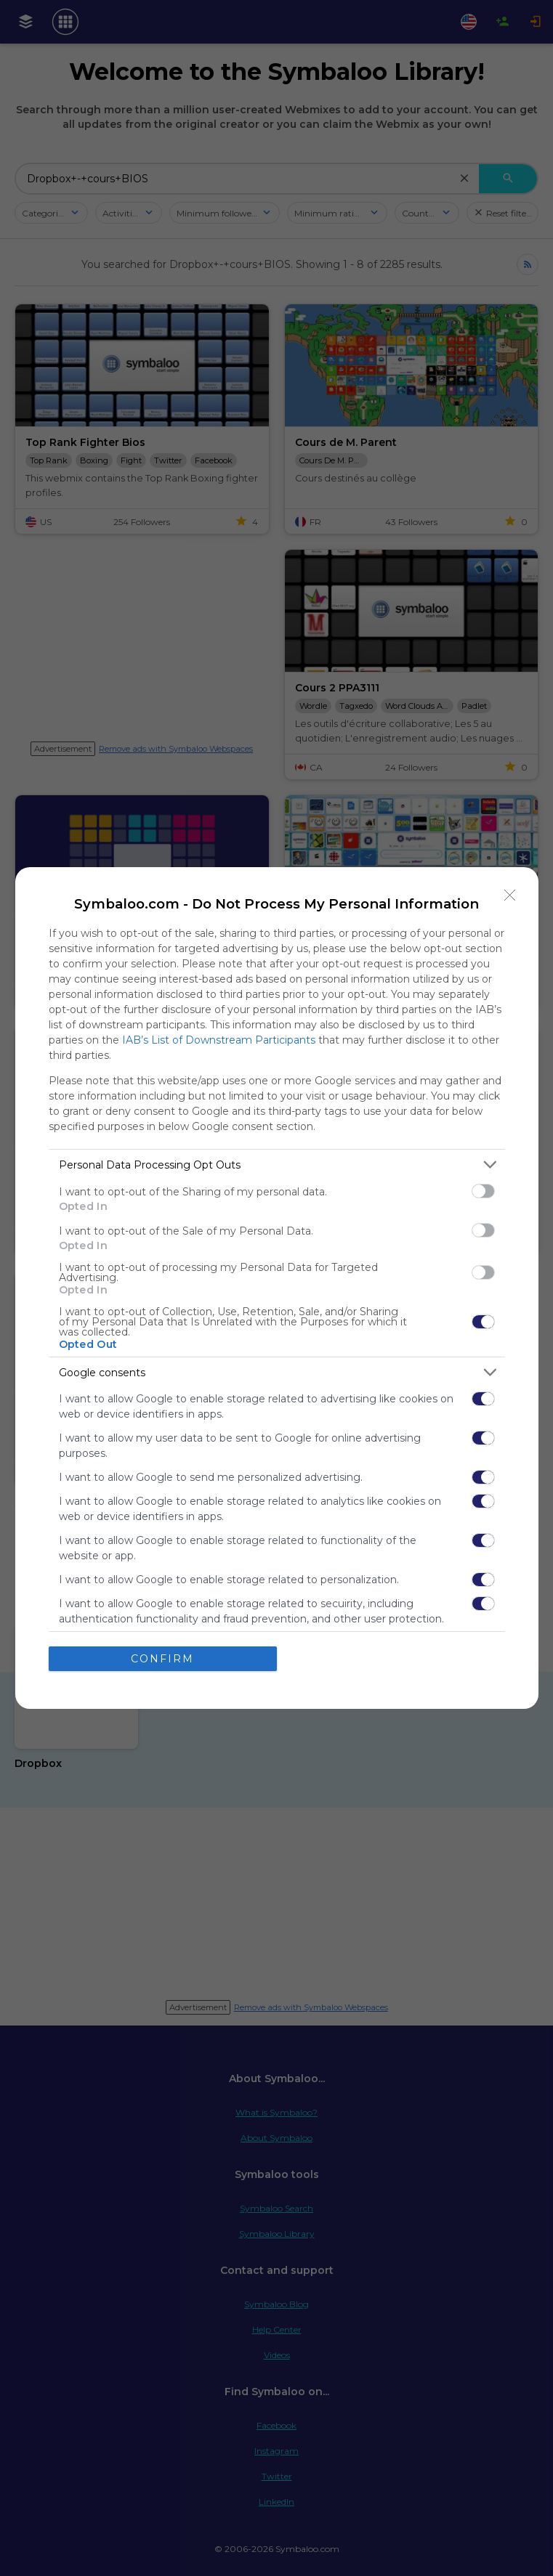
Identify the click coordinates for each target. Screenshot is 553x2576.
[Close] (510, 895)
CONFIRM (162, 1658)
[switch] (483, 1191)
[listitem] (277, 1164)
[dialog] (276, 1288)
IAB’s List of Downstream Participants (218, 1040)
